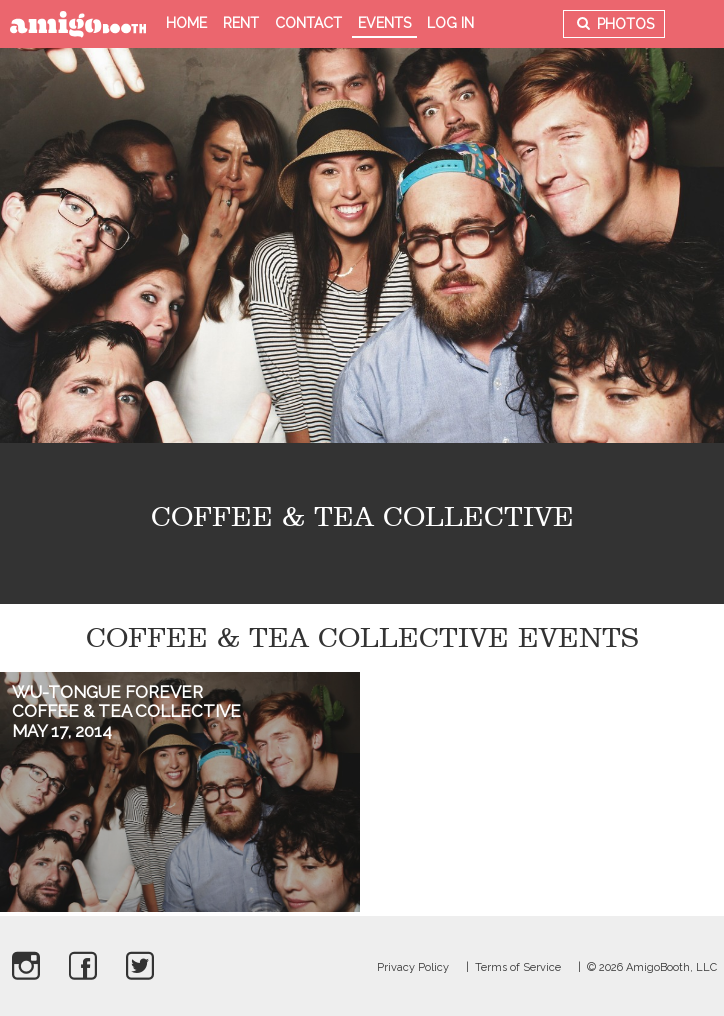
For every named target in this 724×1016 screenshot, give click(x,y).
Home (186, 23)
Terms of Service (518, 967)
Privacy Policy (413, 967)
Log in (450, 23)
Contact (308, 23)
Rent (241, 23)
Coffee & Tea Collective (126, 711)
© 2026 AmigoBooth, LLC (652, 967)
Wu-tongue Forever (107, 692)
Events (384, 23)
